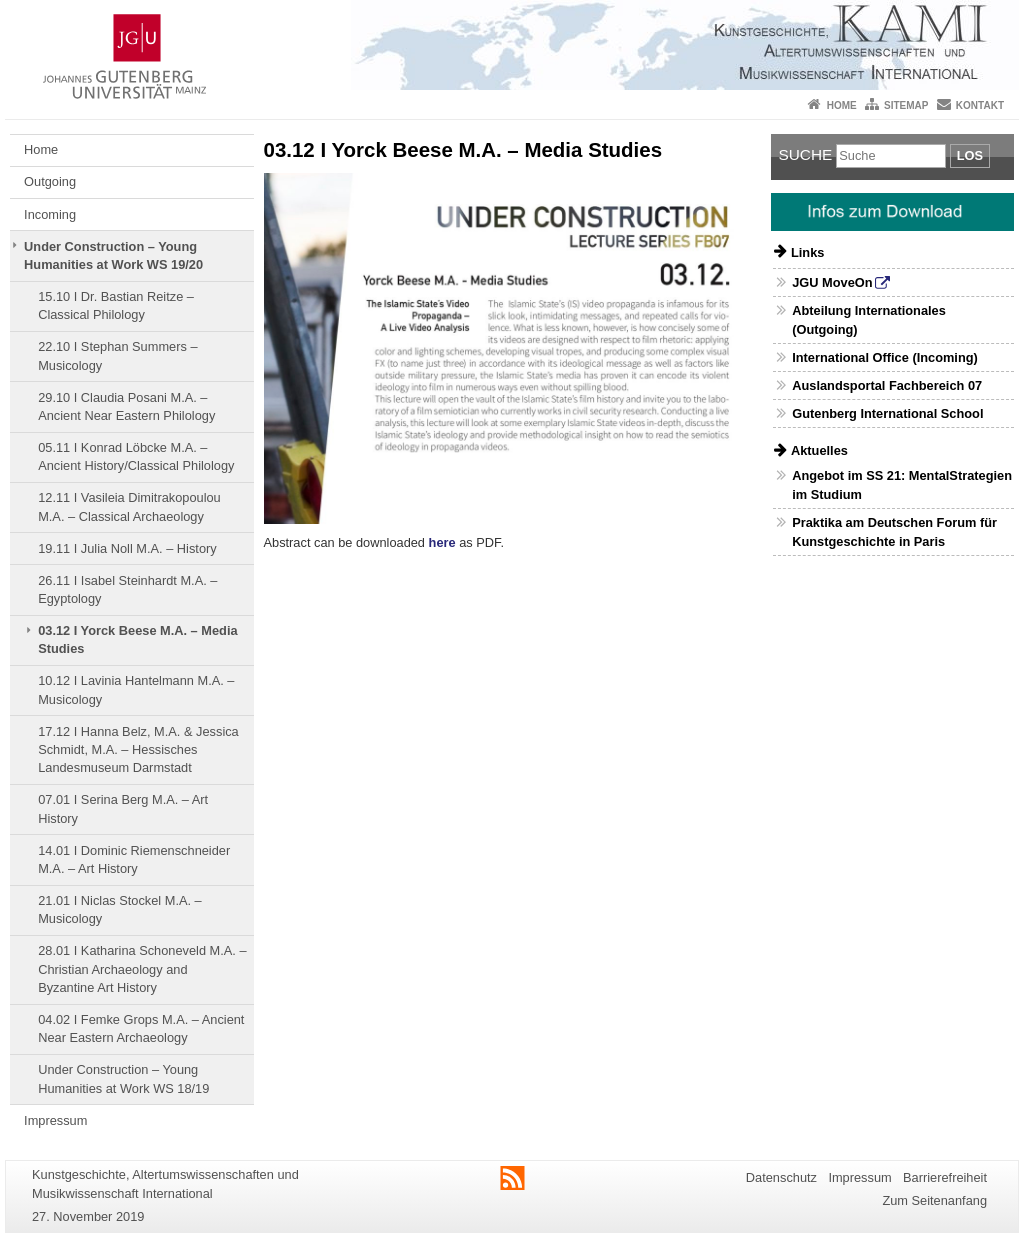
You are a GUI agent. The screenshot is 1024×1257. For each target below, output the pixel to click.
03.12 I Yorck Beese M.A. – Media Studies (137, 639)
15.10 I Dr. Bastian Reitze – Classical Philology (116, 305)
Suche (806, 154)
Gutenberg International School (887, 413)
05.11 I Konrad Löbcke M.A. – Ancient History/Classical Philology (136, 456)
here (442, 542)
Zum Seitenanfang (934, 1200)
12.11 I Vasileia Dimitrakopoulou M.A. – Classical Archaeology (129, 506)
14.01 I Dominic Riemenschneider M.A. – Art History (134, 859)
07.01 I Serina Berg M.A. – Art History (123, 808)
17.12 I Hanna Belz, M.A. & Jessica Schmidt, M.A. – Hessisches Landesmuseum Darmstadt (138, 750)
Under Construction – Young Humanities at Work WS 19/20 (113, 255)
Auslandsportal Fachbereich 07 (887, 385)
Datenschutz (781, 1177)
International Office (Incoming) (885, 357)
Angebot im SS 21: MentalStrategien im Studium (902, 485)
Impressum (55, 1120)
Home (842, 105)
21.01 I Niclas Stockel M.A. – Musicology (120, 909)
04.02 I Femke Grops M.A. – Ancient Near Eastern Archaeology (141, 1028)
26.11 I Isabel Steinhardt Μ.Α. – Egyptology (127, 589)
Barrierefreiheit (945, 1177)
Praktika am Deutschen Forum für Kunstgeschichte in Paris (894, 532)
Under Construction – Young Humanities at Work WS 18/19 (123, 1078)
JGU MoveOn (832, 282)
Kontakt (980, 105)
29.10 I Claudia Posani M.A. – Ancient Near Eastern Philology (126, 406)
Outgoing (50, 181)
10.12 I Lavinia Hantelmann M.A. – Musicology (136, 689)
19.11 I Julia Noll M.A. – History (127, 548)
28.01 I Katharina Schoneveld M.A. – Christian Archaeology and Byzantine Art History (142, 969)
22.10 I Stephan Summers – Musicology (117, 355)
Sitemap (906, 105)
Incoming (50, 214)
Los (970, 155)
